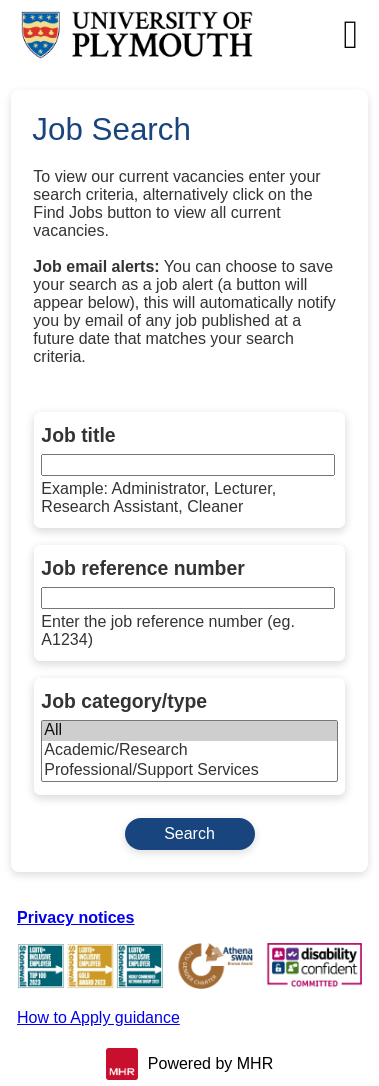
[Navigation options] (350, 35)
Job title (78, 435)
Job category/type (124, 701)
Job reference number (142, 568)
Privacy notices (75, 917)
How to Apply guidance (98, 1017)
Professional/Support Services (189, 771)
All (189, 731)
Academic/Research (189, 751)
